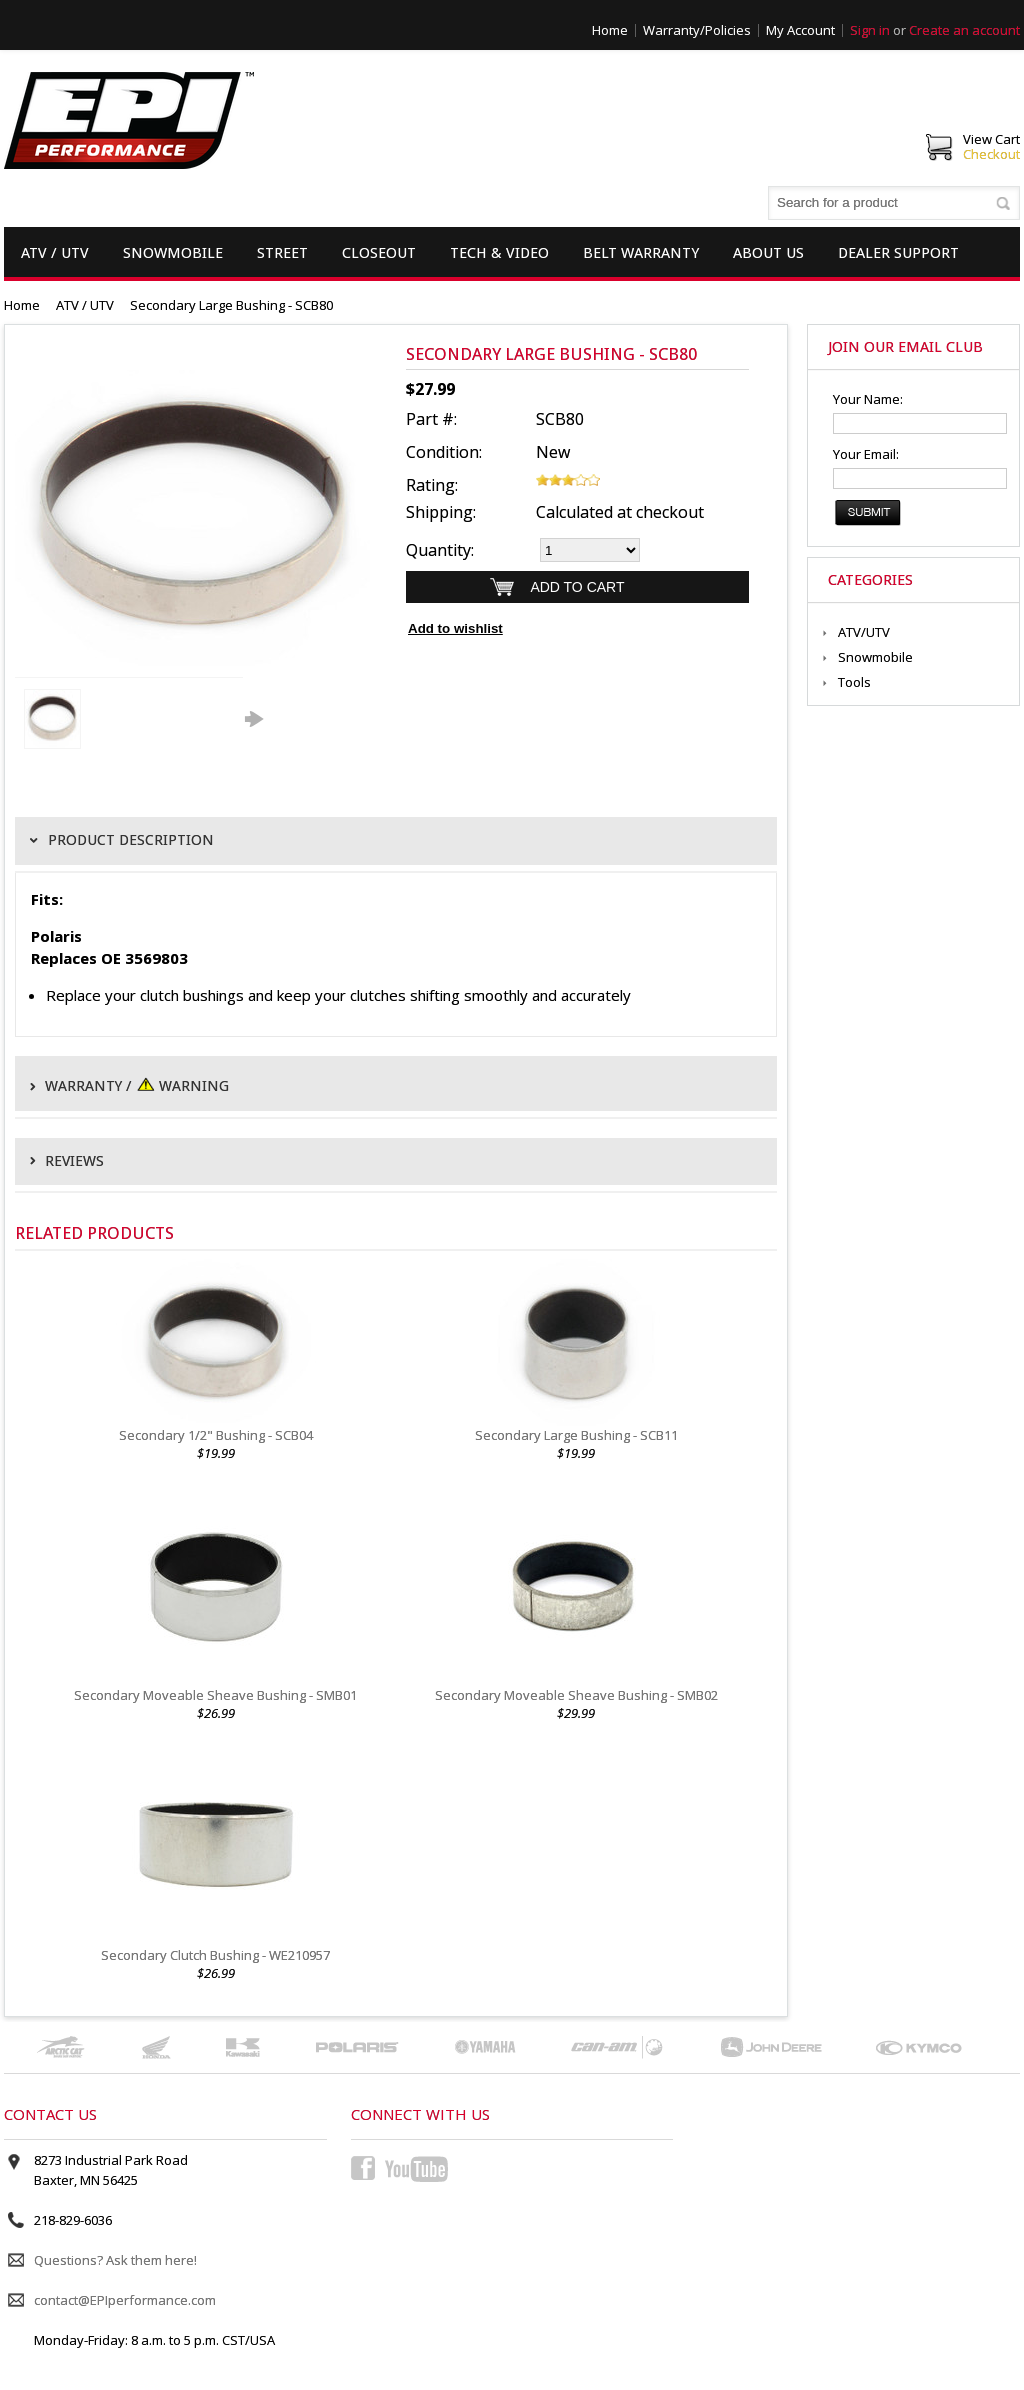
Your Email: (866, 454)
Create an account (964, 30)
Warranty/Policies (697, 30)
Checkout (991, 154)
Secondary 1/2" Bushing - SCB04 (216, 1435)
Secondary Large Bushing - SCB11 (576, 1435)
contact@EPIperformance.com (125, 2300)
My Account (800, 30)
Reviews (74, 1161)
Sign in (870, 30)
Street (282, 253)
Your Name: (868, 399)
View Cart (991, 139)
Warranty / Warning (137, 1083)
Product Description (131, 840)
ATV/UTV (864, 632)
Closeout (379, 253)
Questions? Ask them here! (115, 2260)
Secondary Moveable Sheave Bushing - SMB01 (215, 1695)
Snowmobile (173, 253)
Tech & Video (499, 253)
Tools (854, 682)
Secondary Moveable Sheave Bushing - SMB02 (576, 1695)
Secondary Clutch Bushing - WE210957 (215, 1955)
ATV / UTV (55, 253)
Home (610, 30)
